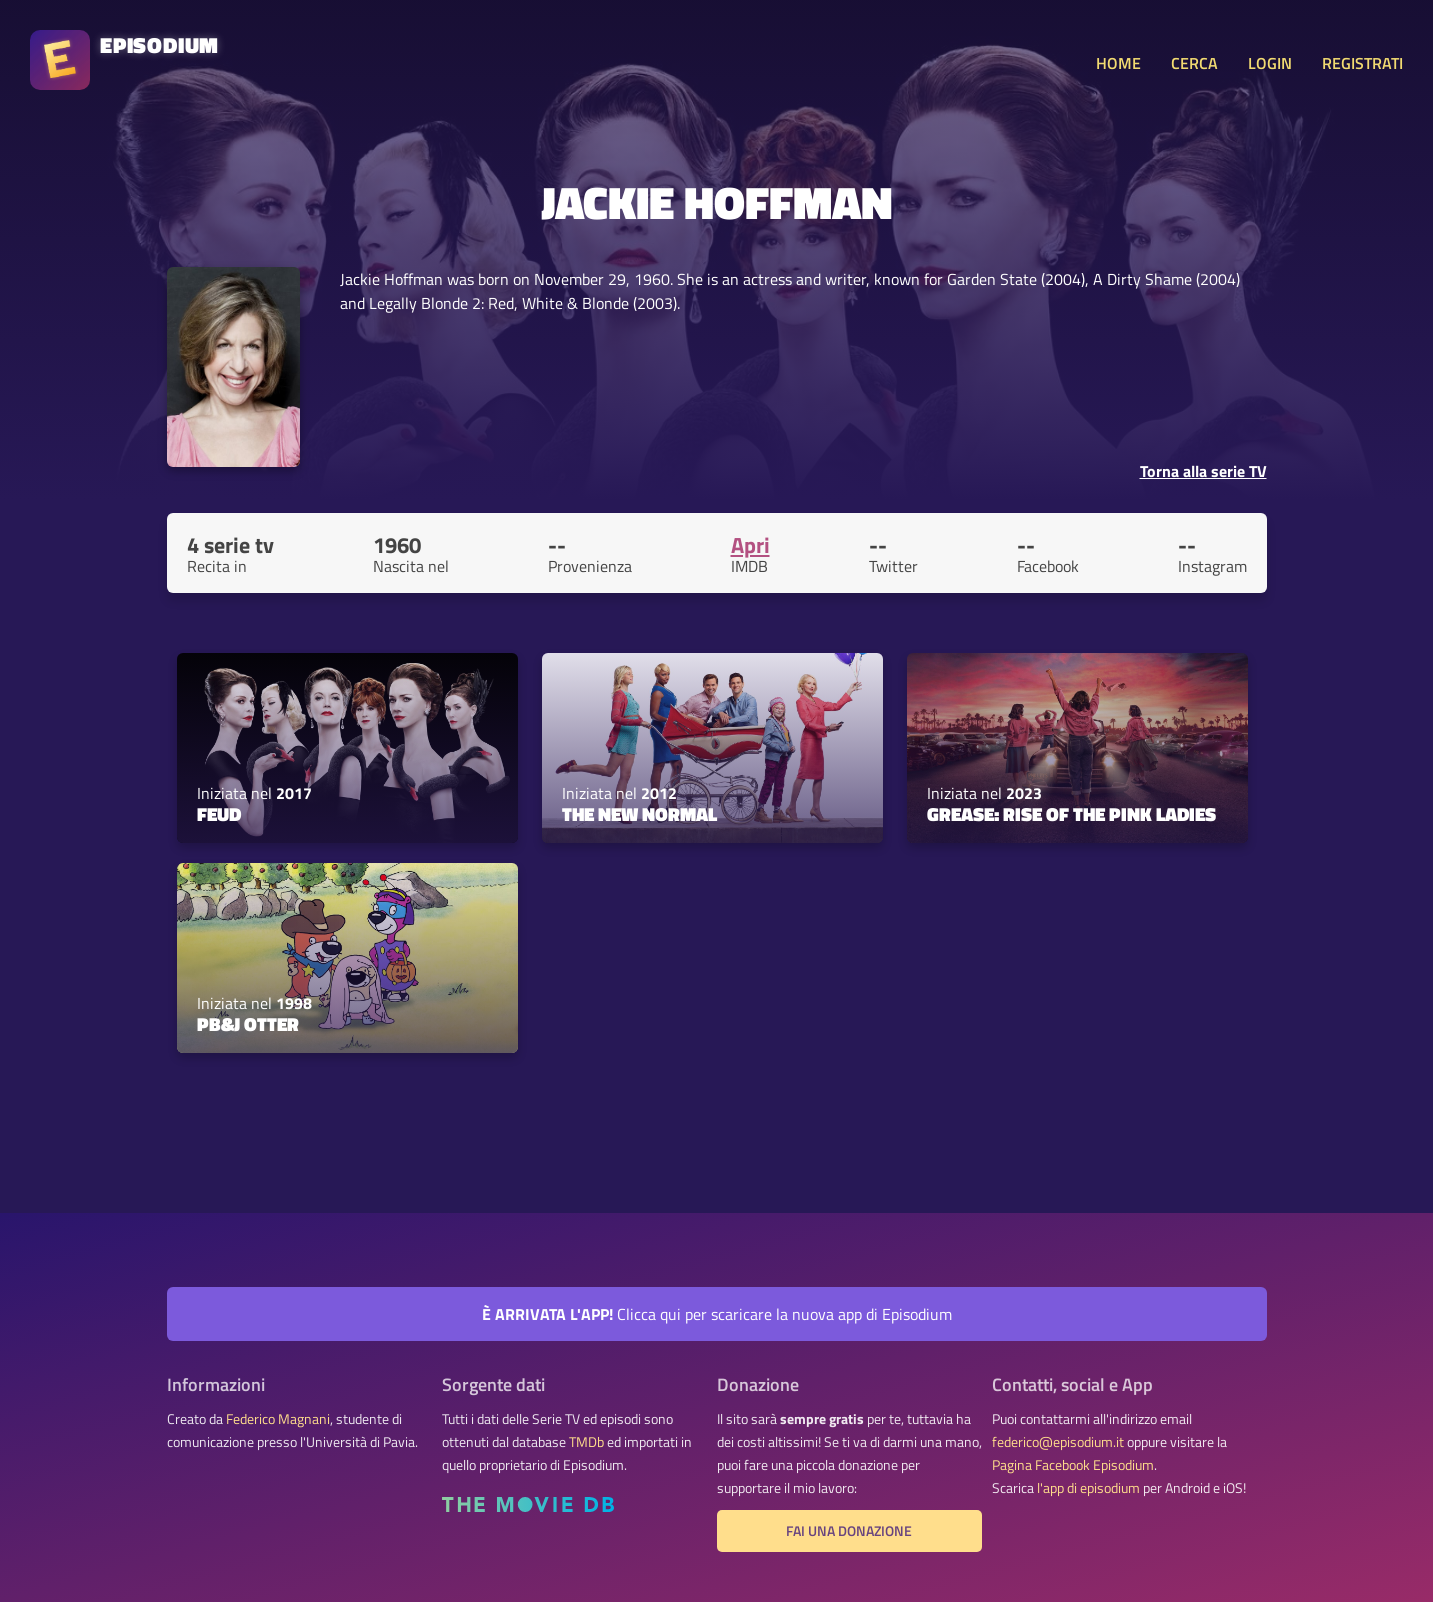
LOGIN (1270, 63)
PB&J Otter (248, 1024)
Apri (750, 545)
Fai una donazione (849, 1531)
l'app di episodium (1088, 1488)
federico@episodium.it (1058, 1442)
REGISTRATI (1362, 63)
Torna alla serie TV (1203, 471)
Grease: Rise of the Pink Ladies (1071, 814)
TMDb (586, 1442)
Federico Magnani (278, 1419)
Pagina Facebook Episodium (1073, 1465)
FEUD (219, 814)
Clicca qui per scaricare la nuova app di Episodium (717, 1314)
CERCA (1194, 63)
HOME (1118, 63)
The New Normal (639, 814)
